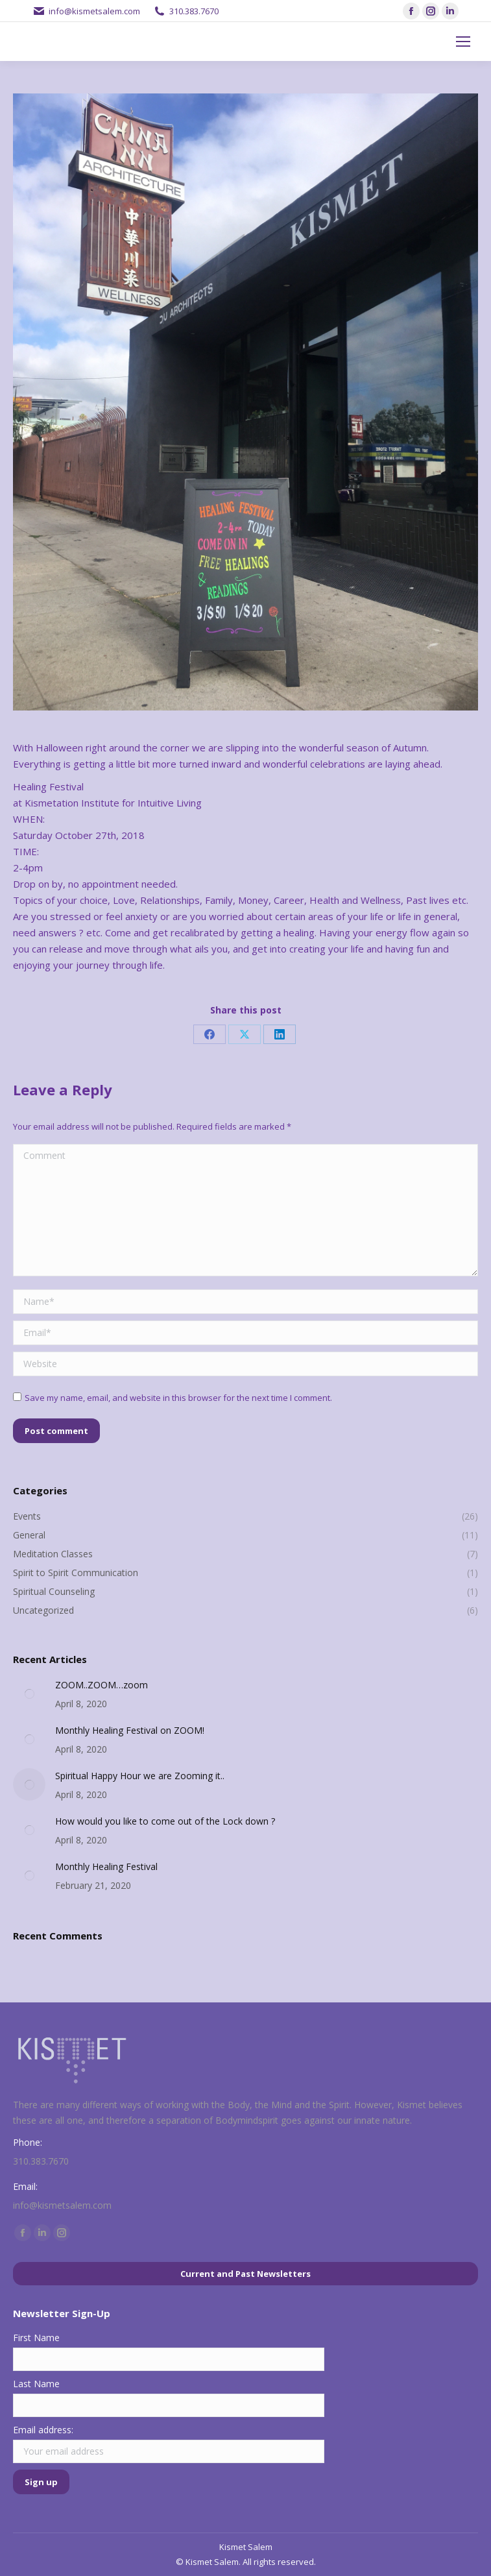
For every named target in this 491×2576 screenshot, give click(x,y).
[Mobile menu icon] (463, 41)
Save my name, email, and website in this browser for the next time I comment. (178, 1397)
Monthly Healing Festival (106, 1866)
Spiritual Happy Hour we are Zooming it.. (139, 1775)
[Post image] (29, 1693)
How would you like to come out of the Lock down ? (165, 1821)
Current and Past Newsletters (245, 2273)
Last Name (36, 2383)
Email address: (43, 2430)
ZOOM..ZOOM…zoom (101, 1685)
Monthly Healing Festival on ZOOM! (129, 1730)
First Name (36, 2337)
